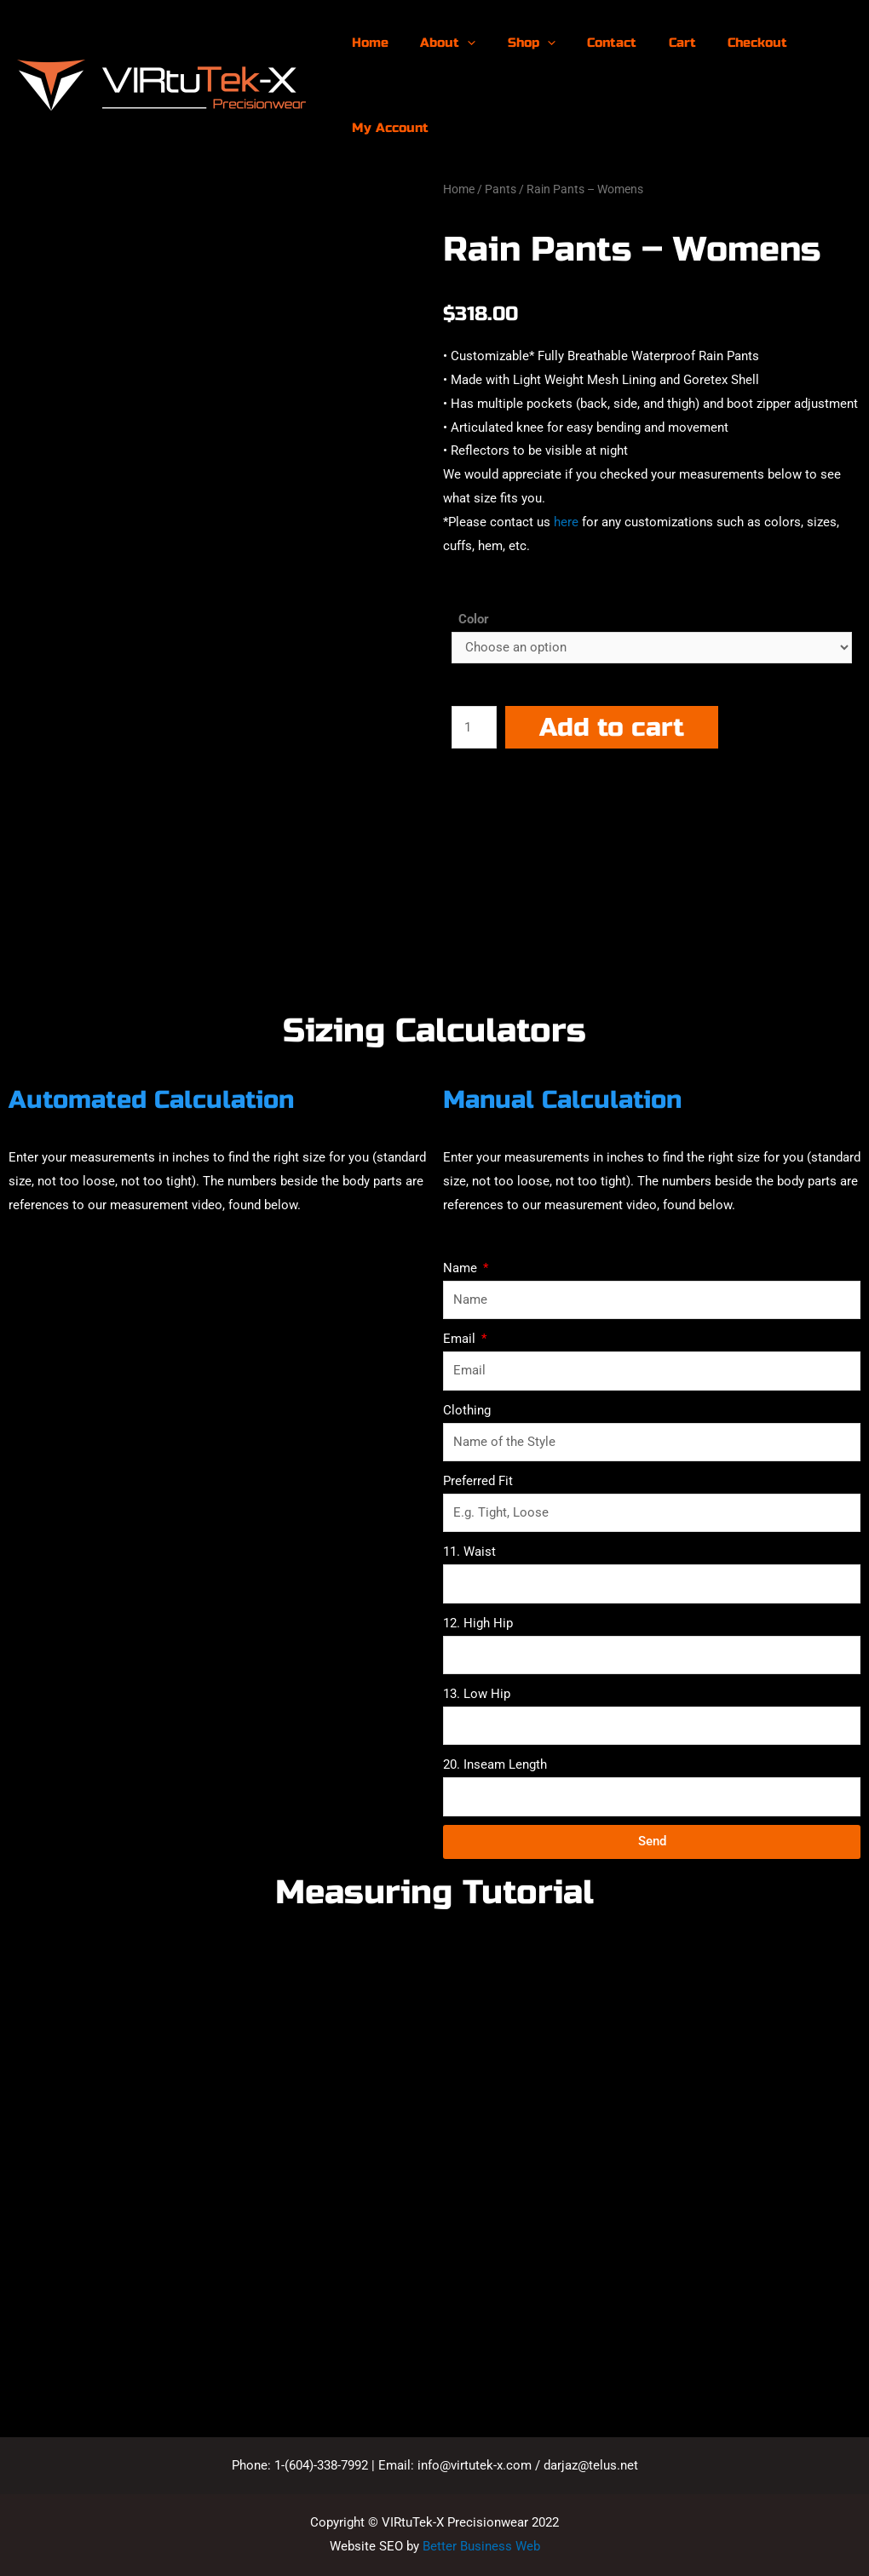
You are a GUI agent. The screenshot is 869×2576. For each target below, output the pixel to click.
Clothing (467, 1410)
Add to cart (612, 728)
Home (366, 42)
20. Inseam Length (495, 1764)
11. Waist (469, 1551)
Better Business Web (481, 2546)
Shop (515, 42)
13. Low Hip (476, 1693)
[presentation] (458, 42)
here (566, 522)
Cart (653, 42)
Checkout (722, 42)
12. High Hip (478, 1623)
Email (461, 1338)
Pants (500, 189)
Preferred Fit (478, 1481)
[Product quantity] (475, 728)
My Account (386, 127)
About (438, 42)
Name (462, 1268)
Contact (589, 42)
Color (473, 619)
